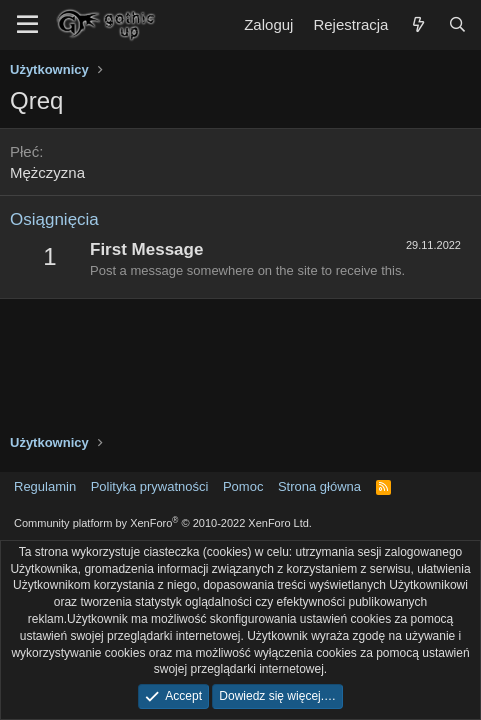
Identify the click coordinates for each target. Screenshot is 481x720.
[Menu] (27, 25)
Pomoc (243, 486)
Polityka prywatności (150, 486)
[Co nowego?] (417, 24)
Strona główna (319, 486)
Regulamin (45, 486)
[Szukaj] (457, 24)
